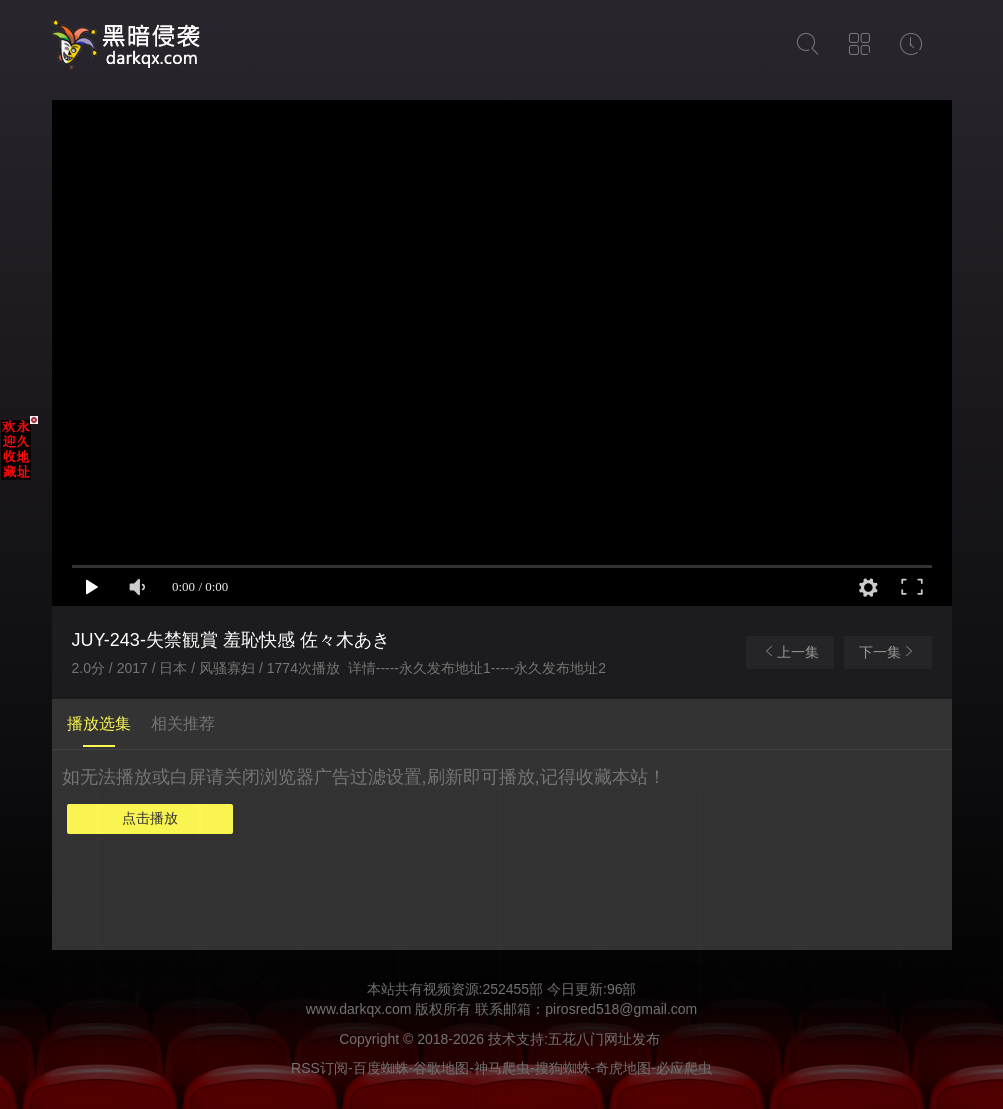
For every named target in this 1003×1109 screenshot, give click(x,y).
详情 (362, 668)
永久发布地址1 (445, 668)
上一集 (790, 651)
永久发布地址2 (560, 668)
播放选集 (99, 723)
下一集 (888, 651)
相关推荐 (183, 723)
